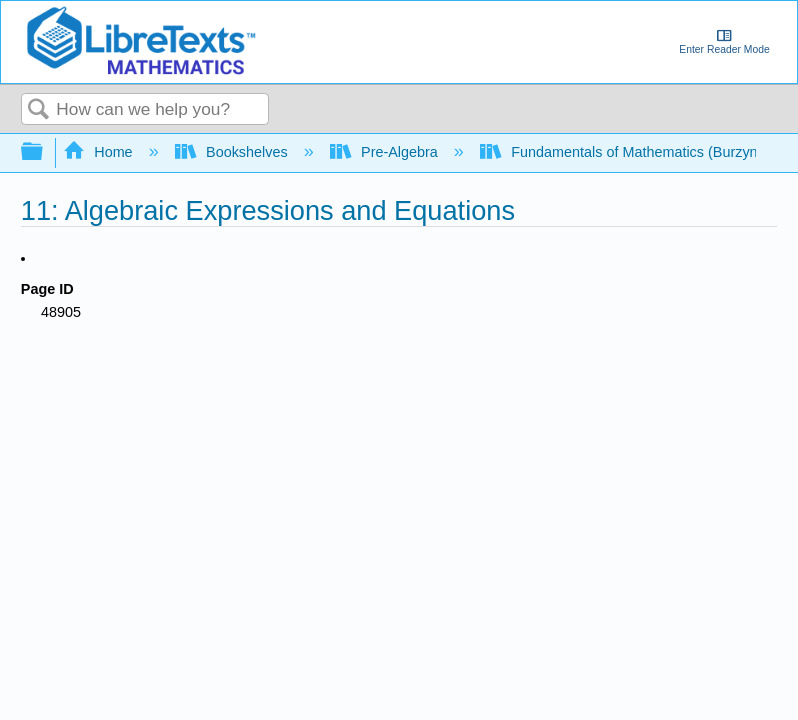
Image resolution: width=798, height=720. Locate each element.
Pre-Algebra (386, 152)
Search (39, 110)
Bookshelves (233, 152)
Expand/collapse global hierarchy (45, 152)
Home (100, 152)
